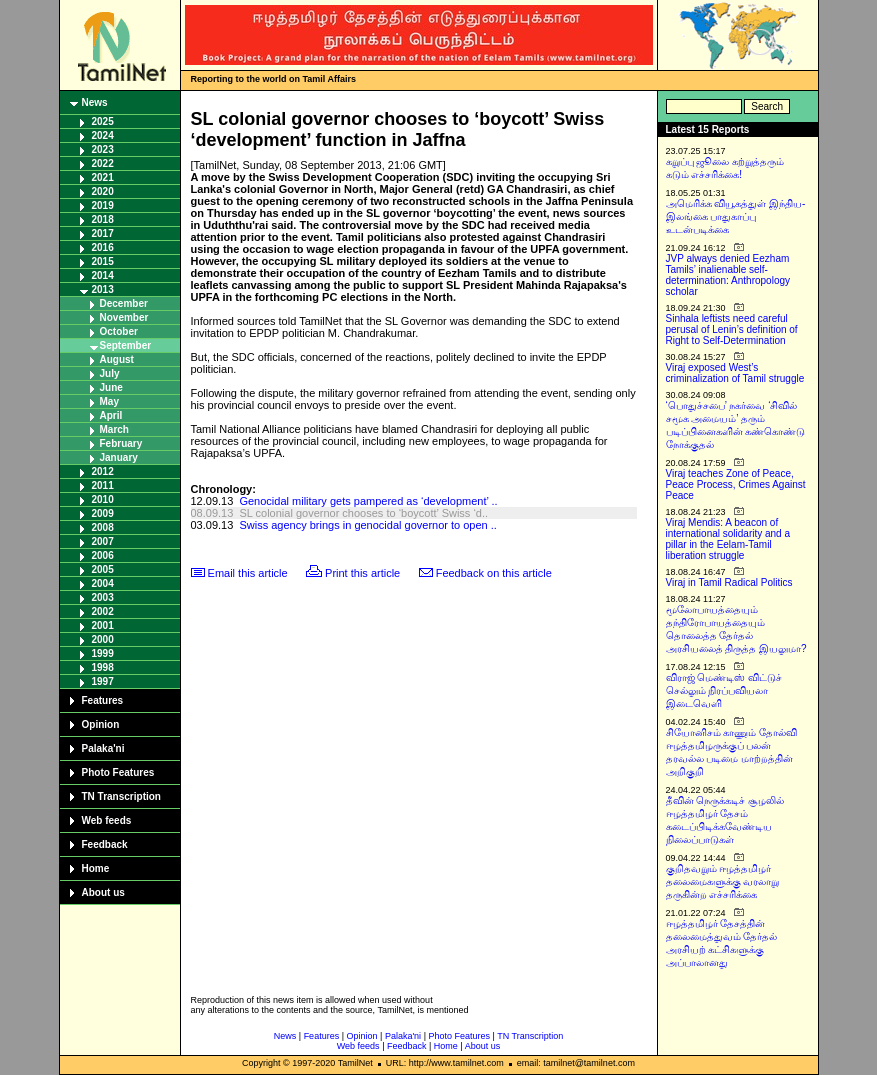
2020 (103, 191)
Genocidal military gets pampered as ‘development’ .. (368, 501)
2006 (103, 555)
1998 (103, 667)
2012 (103, 471)
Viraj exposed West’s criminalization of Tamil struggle (735, 373)
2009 (103, 513)
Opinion (101, 724)
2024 (103, 135)
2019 (103, 205)
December (124, 303)
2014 (103, 275)
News (95, 102)
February (121, 443)
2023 (103, 149)
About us (103, 892)
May (109, 401)
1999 (103, 653)
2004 (103, 583)
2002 (103, 611)
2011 (103, 485)
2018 (103, 219)
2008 (103, 527)
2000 (103, 639)
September (126, 345)
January (119, 457)
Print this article (362, 573)
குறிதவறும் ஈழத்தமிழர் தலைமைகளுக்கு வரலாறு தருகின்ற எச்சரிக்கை (723, 881)
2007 (103, 541)
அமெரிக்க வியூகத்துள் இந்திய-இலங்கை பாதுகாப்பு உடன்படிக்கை (736, 216)
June (111, 387)
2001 (103, 625)
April (111, 415)
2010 (103, 499)
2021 (103, 177)
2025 (103, 121)
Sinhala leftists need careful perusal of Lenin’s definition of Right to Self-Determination (732, 329)
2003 (103, 597)
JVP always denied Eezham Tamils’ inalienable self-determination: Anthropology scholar (728, 275)
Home (96, 868)
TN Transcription (121, 796)
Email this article (248, 573)
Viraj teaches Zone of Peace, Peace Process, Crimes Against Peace (736, 484)
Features (103, 700)
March (114, 429)
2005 (103, 569)
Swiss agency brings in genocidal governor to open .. (367, 525)
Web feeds (107, 820)
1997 (103, 681)
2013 (103, 289)
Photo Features (118, 772)
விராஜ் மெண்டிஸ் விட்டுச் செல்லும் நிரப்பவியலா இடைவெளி (724, 690)
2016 (103, 247)
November (124, 317)
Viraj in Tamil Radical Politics (729, 582)
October (119, 331)
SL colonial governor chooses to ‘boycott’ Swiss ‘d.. (363, 513)
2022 (103, 163)
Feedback (105, 844)
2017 (103, 233)
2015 (103, 261)
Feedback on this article (494, 573)
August (117, 359)
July (110, 373)
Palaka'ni (103, 748)
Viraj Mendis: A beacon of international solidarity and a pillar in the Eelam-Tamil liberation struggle (728, 539)
